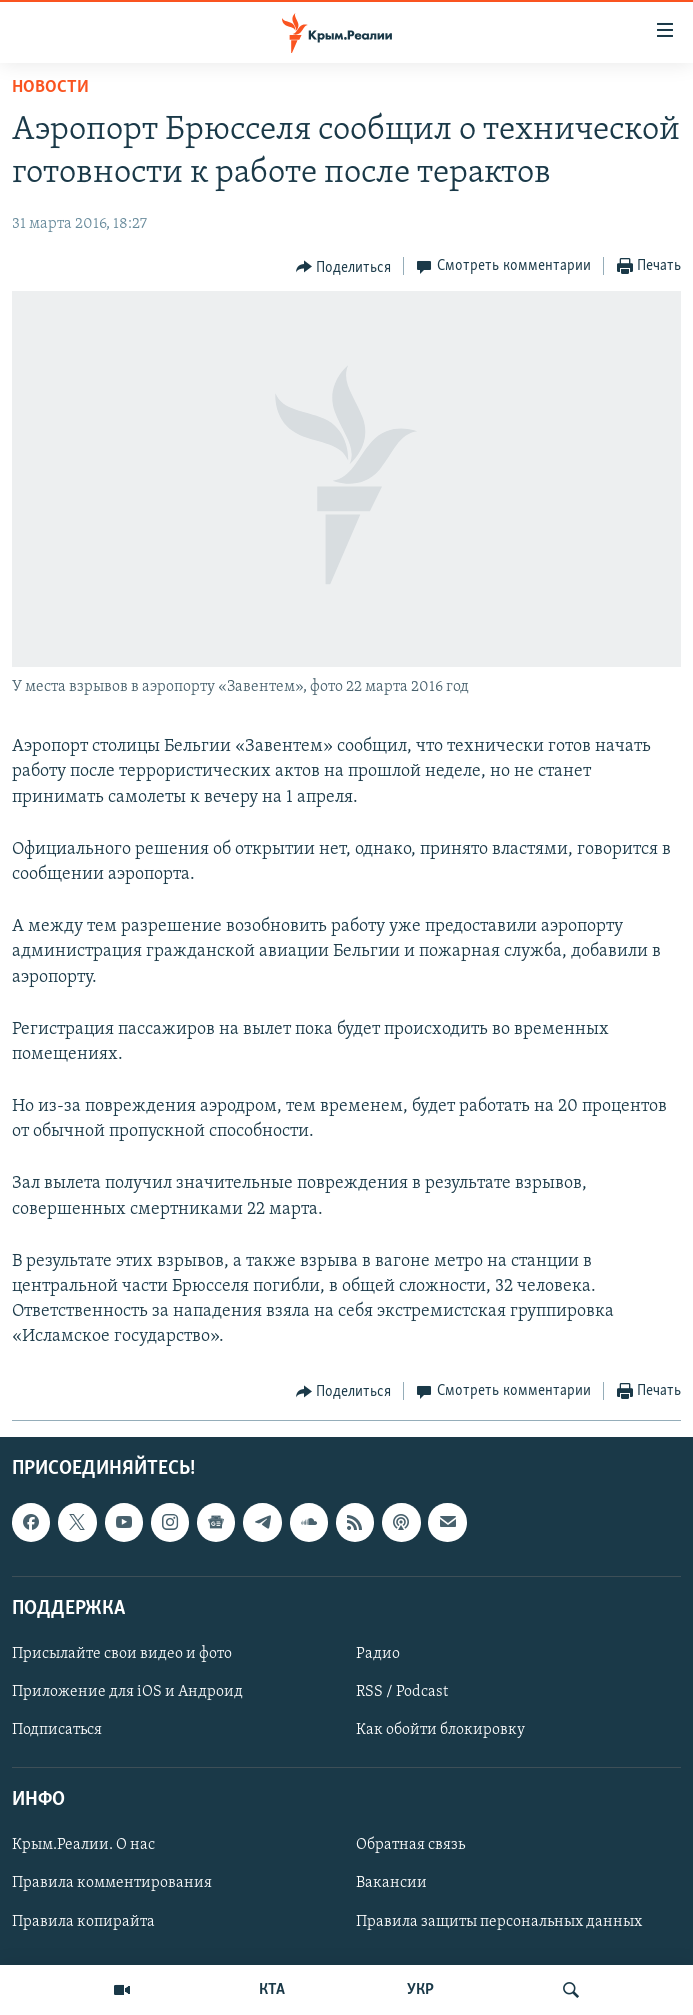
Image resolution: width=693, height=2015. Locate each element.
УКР (420, 1990)
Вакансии (391, 1883)
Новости (50, 87)
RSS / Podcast (402, 1692)
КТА (272, 1990)
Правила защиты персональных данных (499, 1921)
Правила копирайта (83, 1921)
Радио (378, 1654)
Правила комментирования (112, 1883)
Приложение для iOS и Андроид (127, 1692)
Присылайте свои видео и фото (122, 1654)
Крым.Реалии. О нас (83, 1845)
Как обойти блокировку (440, 1730)
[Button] (344, 267)
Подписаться (57, 1730)
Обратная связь (410, 1845)
